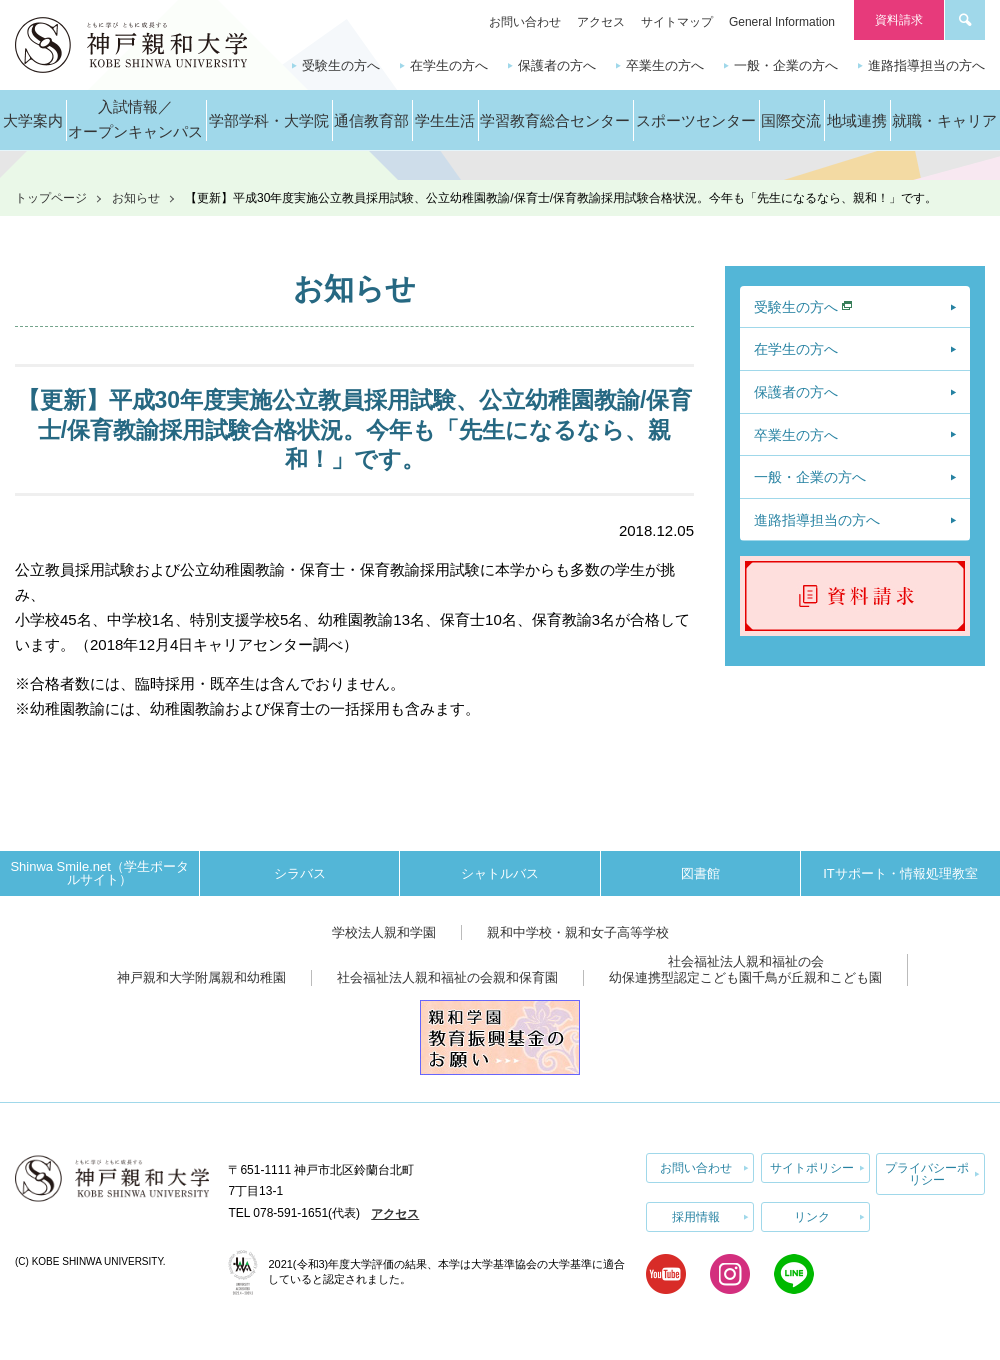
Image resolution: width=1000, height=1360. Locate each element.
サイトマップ (677, 22)
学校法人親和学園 (384, 932)
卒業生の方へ (665, 65)
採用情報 (696, 1213)
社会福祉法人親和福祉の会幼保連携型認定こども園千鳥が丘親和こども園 (745, 969)
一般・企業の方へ (786, 65)
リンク (812, 1213)
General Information (782, 22)
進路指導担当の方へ (926, 65)
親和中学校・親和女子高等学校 (578, 932)
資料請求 (899, 20)
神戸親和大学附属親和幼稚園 (201, 977)
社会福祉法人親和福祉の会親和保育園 (447, 977)
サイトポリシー (812, 1167)
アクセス (601, 22)
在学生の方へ (449, 65)
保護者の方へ (557, 65)
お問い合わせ (525, 22)
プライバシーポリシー (927, 1173)
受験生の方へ (341, 65)
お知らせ (136, 198)
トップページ (51, 198)
